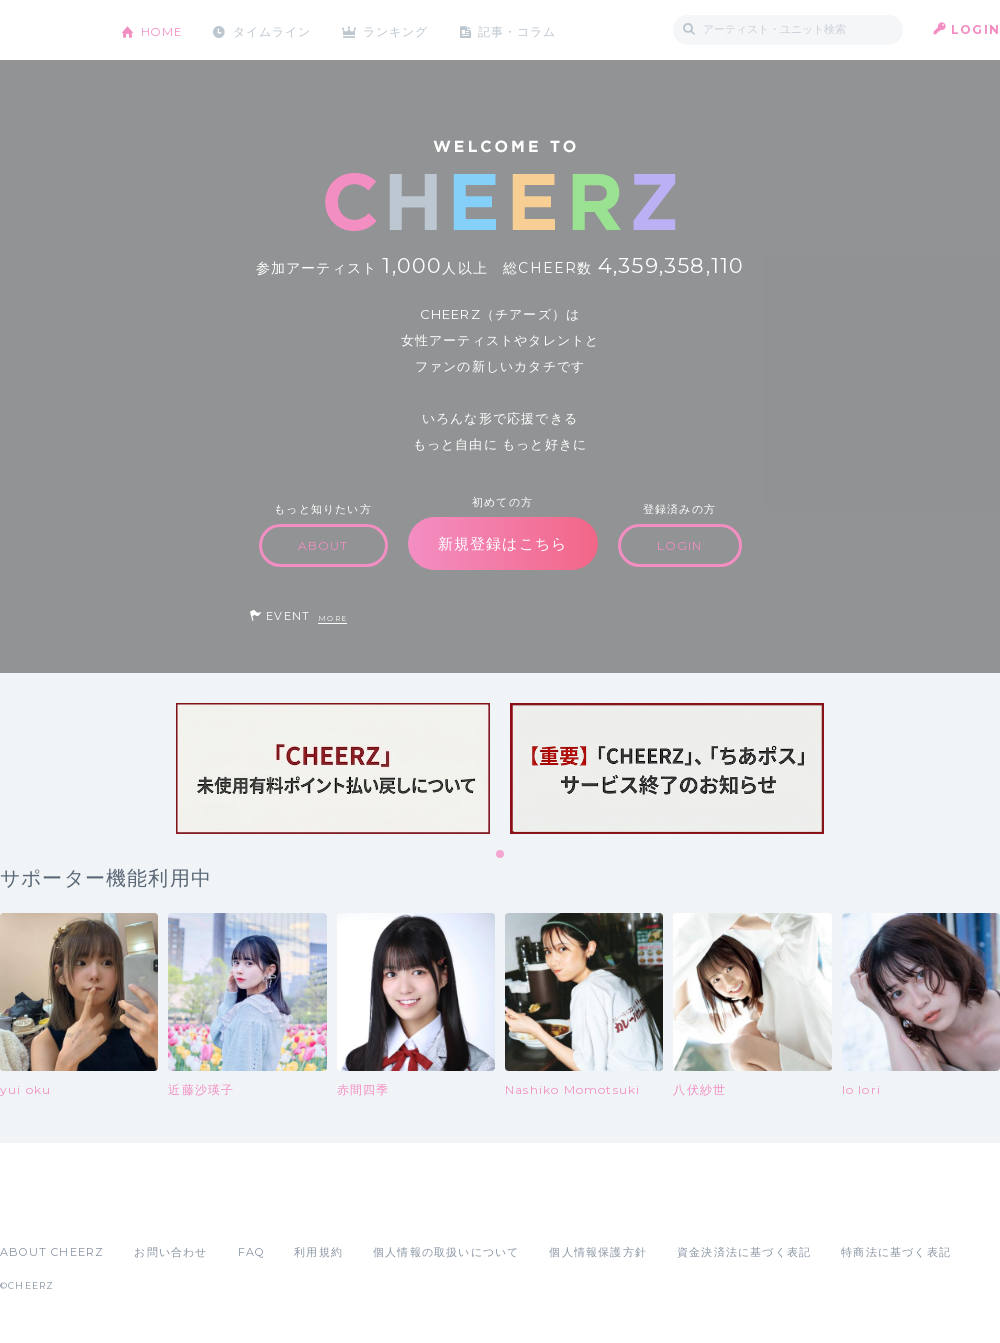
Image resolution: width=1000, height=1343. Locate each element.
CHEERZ (45, 30)
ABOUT (323, 545)
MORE (332, 618)
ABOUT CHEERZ (52, 1252)
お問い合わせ (170, 1252)
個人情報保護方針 (598, 1252)
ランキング (401, 29)
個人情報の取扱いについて (446, 1252)
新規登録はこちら (503, 543)
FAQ (251, 1252)
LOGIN (975, 29)
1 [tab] (501, 855)
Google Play (152, 1208)
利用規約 (318, 1252)
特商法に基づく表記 (896, 1252)
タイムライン (274, 29)
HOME (163, 29)
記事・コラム (522, 29)
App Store (46, 1208)
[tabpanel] (333, 768)
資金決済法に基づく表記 (744, 1252)
